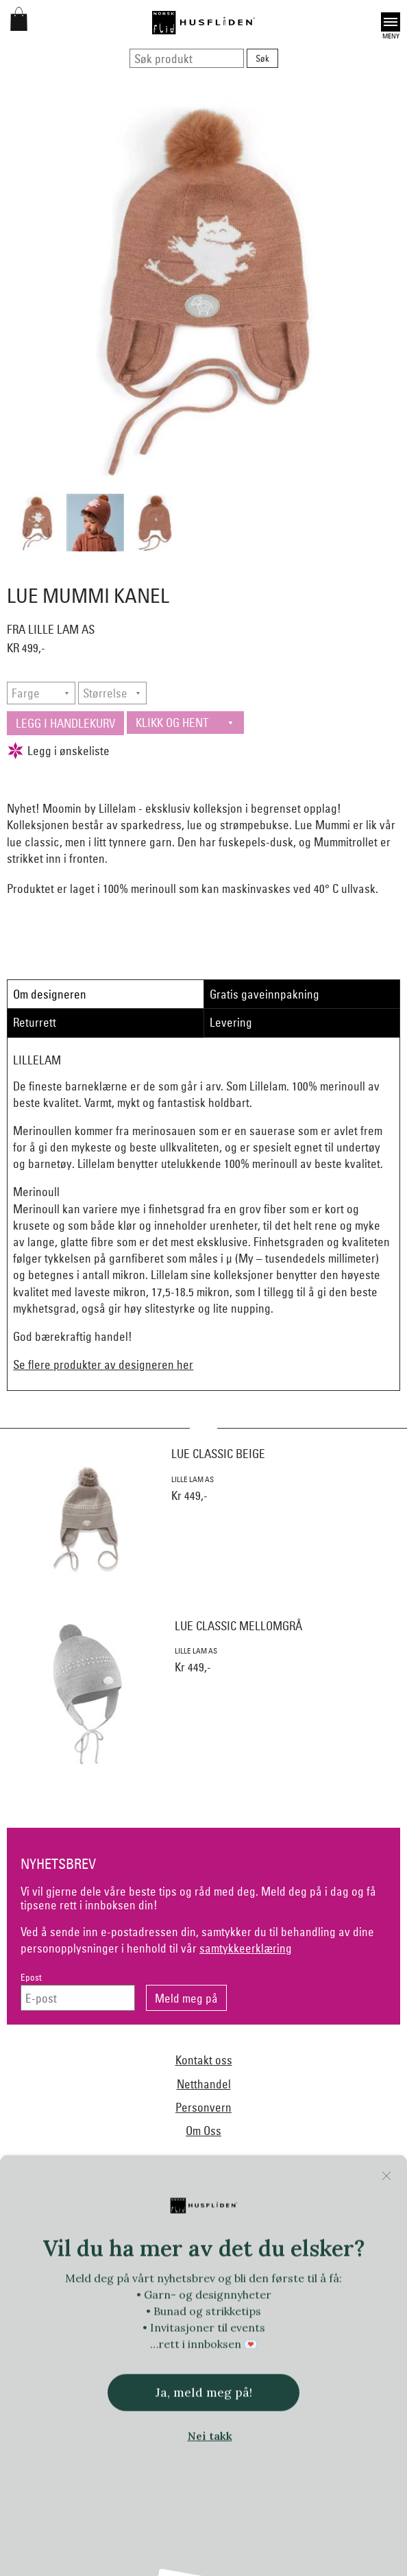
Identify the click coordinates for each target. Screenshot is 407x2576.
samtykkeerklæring (245, 1948)
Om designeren (49, 994)
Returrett (34, 1022)
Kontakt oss (203, 2060)
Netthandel (204, 2084)
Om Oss (203, 2130)
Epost (31, 1977)
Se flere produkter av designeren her (103, 1364)
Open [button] (390, 22)
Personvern (203, 2107)
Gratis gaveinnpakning (264, 994)
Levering (231, 1022)
